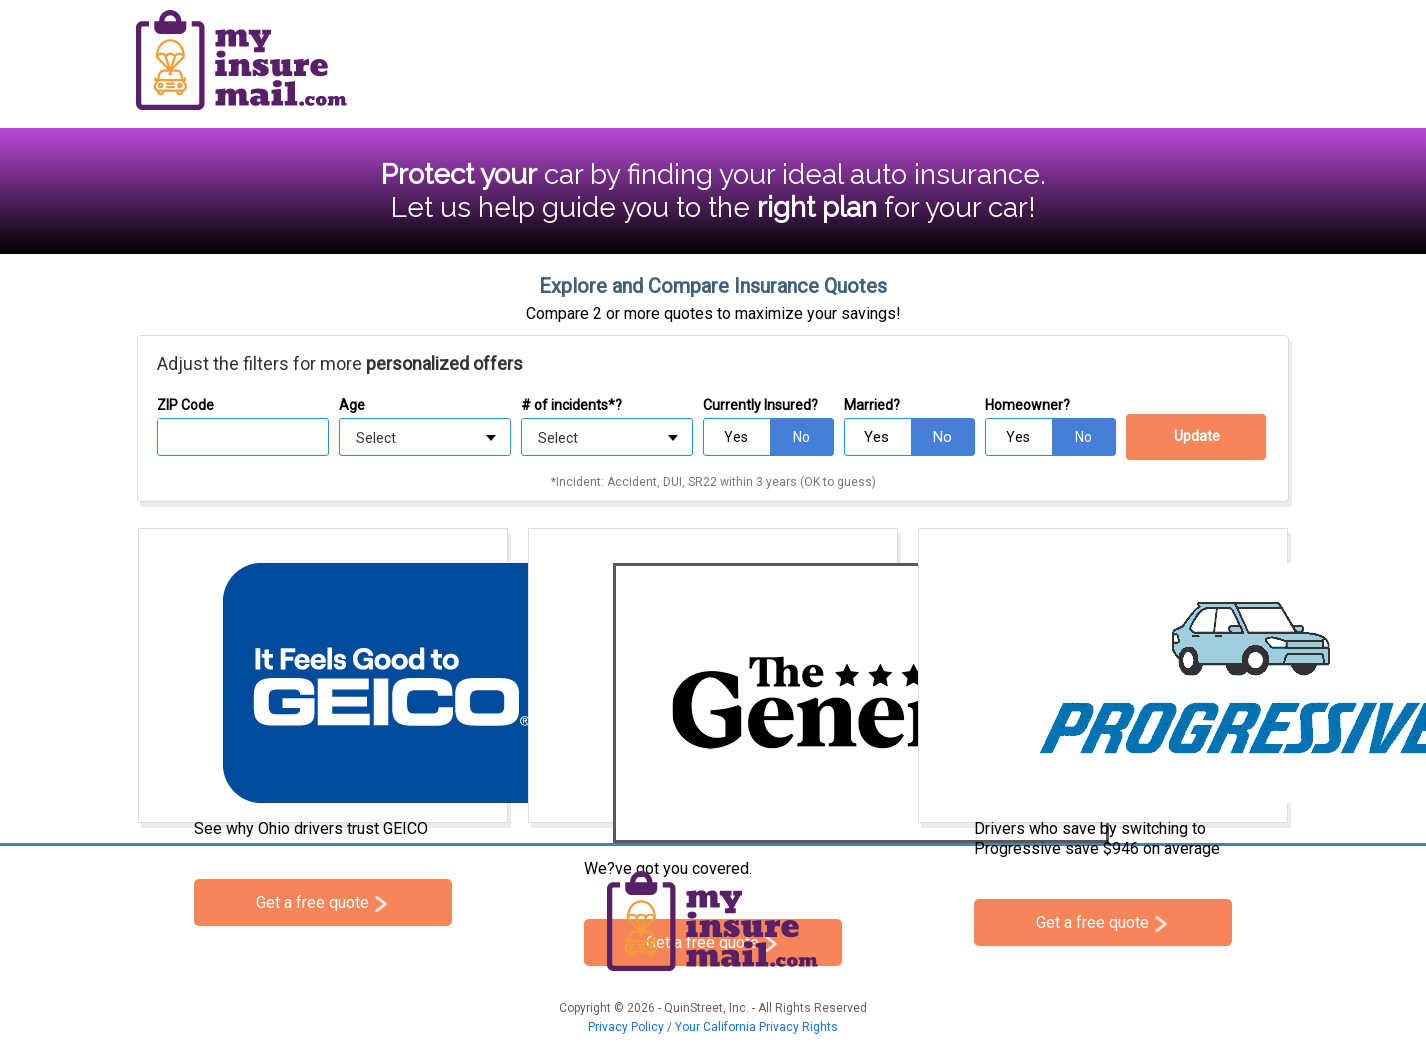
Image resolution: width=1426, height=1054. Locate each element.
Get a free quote (312, 902)
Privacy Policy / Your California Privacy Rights (713, 1027)
